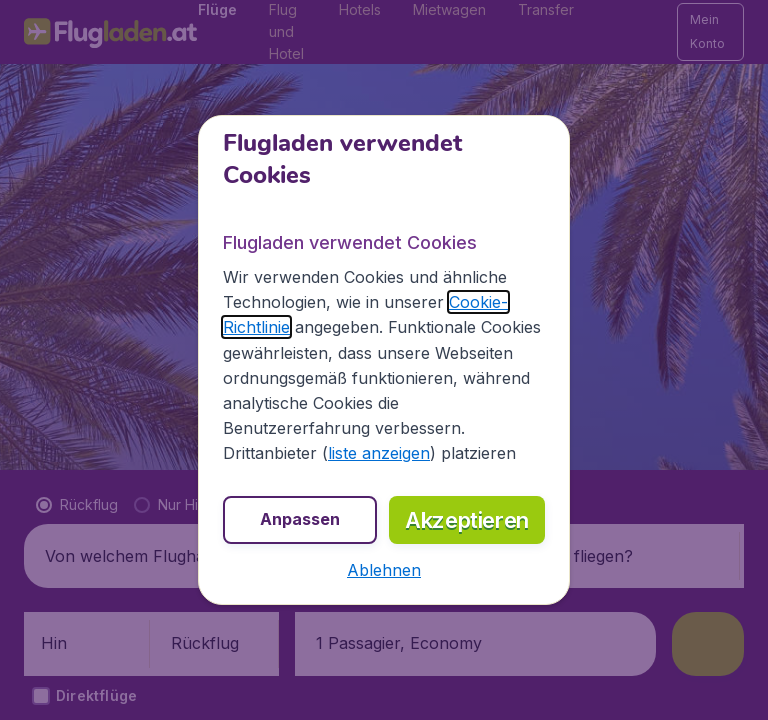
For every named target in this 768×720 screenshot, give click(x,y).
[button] (384, 570)
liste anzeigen (379, 453)
